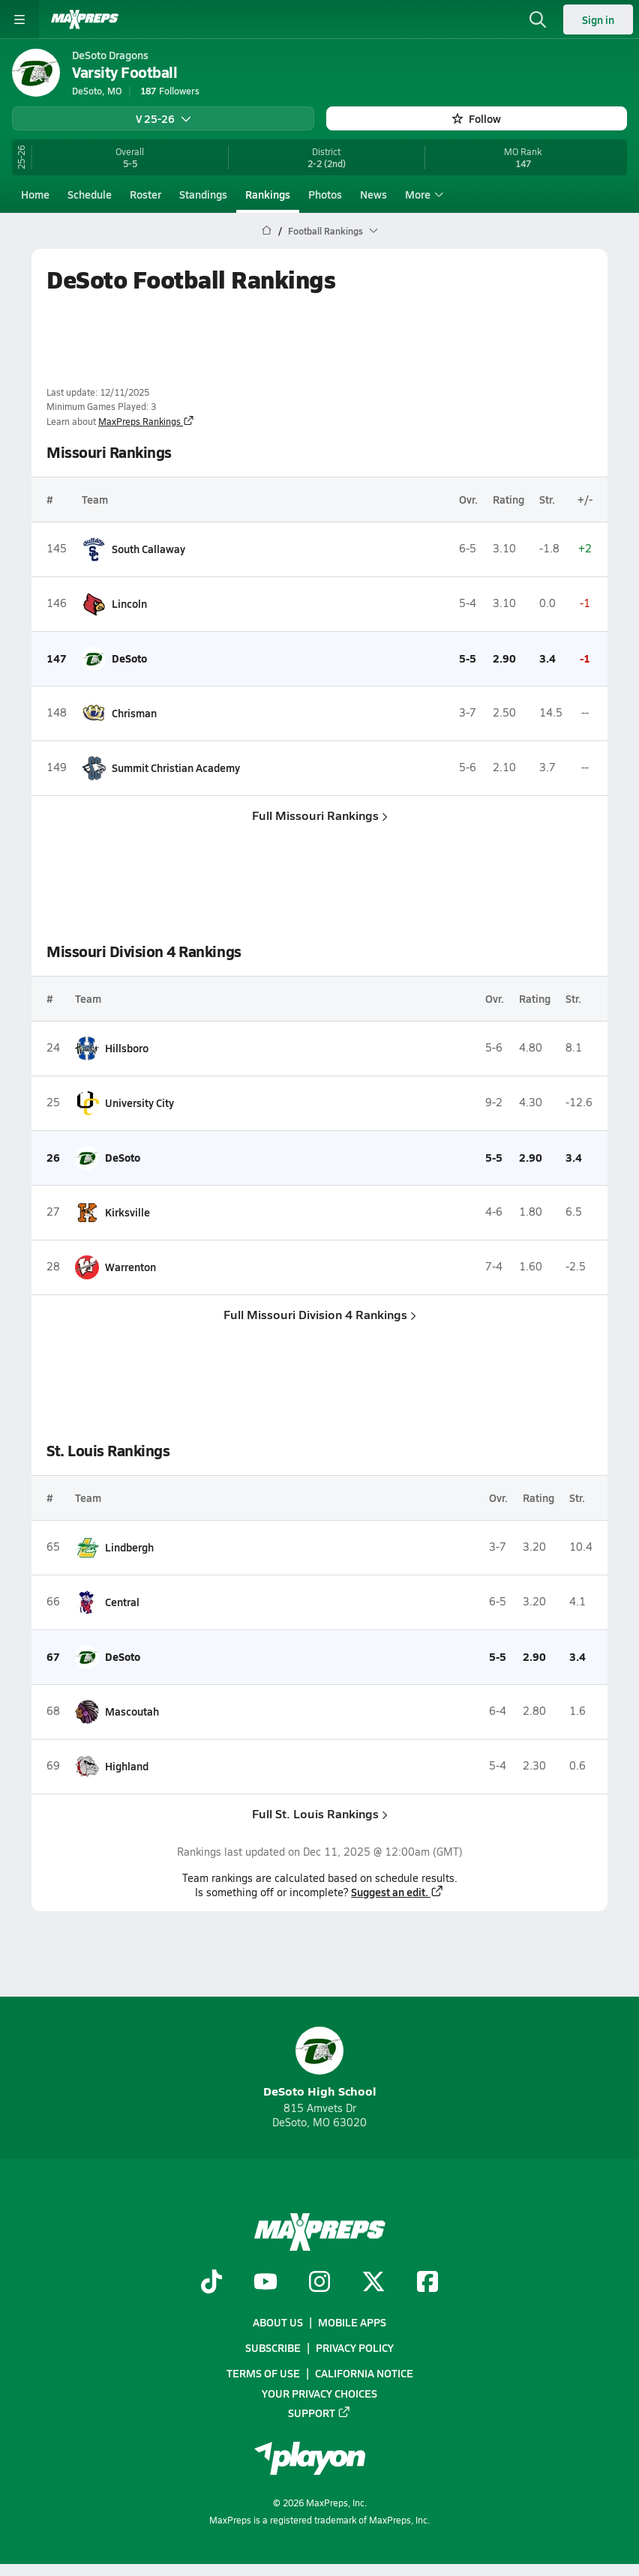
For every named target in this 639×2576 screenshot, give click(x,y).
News (373, 194)
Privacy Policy (355, 2347)
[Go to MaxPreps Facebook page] (428, 2282)
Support (319, 2412)
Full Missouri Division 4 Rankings (320, 1313)
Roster (145, 194)
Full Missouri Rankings (320, 814)
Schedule (90, 194)
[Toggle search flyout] (537, 19)
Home (35, 194)
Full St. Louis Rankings (320, 1812)
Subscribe (273, 2347)
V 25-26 (163, 118)
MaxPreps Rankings (146, 421)
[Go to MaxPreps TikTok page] (212, 2282)
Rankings (267, 194)
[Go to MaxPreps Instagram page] (320, 2282)
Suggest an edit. (397, 1890)
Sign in (598, 19)
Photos (325, 194)
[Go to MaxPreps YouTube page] (266, 2282)
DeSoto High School (319, 2063)
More (422, 194)
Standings (203, 194)
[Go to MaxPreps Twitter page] (374, 2282)
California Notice (364, 2372)
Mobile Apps (352, 2321)
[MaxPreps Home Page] (266, 231)
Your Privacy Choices (319, 2392)
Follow (476, 118)
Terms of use (263, 2372)
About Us (278, 2321)
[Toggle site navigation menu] (19, 19)
